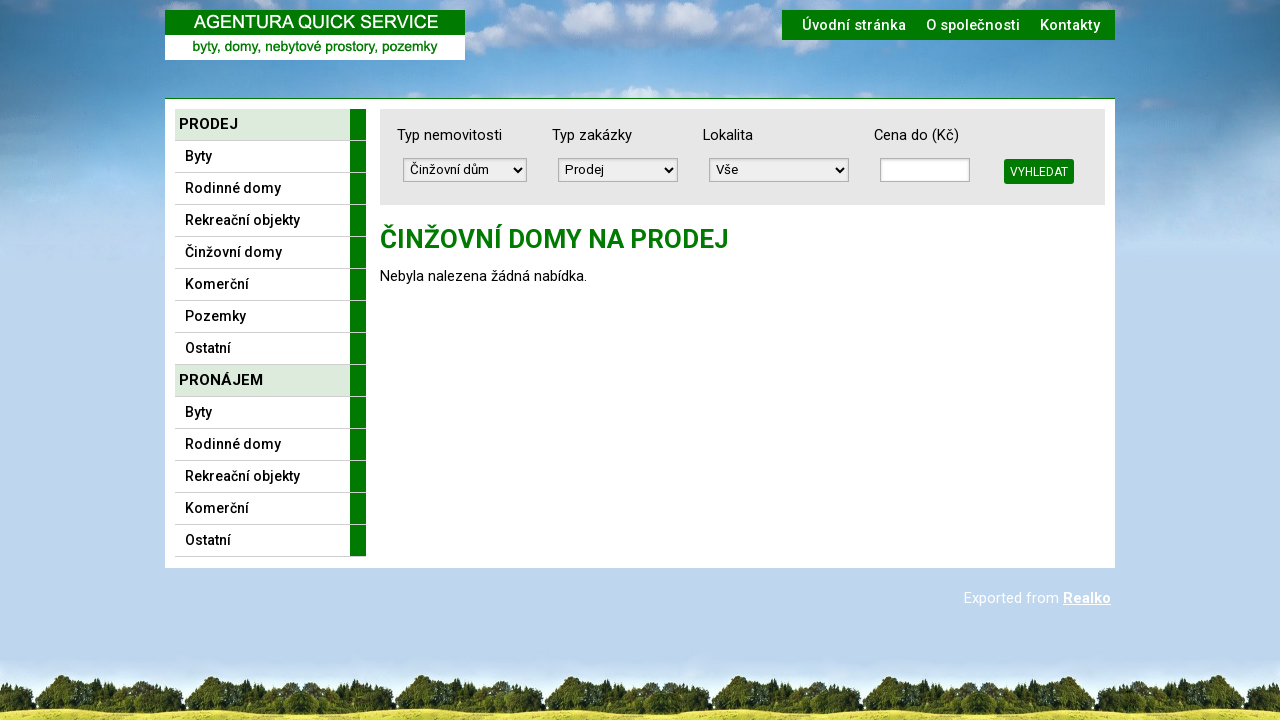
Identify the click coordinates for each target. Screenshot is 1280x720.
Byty (198, 156)
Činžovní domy (233, 252)
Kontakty (1070, 25)
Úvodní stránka (854, 25)
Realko (1087, 598)
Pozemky (215, 316)
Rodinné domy (233, 188)
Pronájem (221, 380)
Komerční (217, 284)
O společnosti (973, 25)
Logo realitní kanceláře (315, 35)
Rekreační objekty (242, 220)
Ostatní (208, 348)
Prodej (208, 124)
